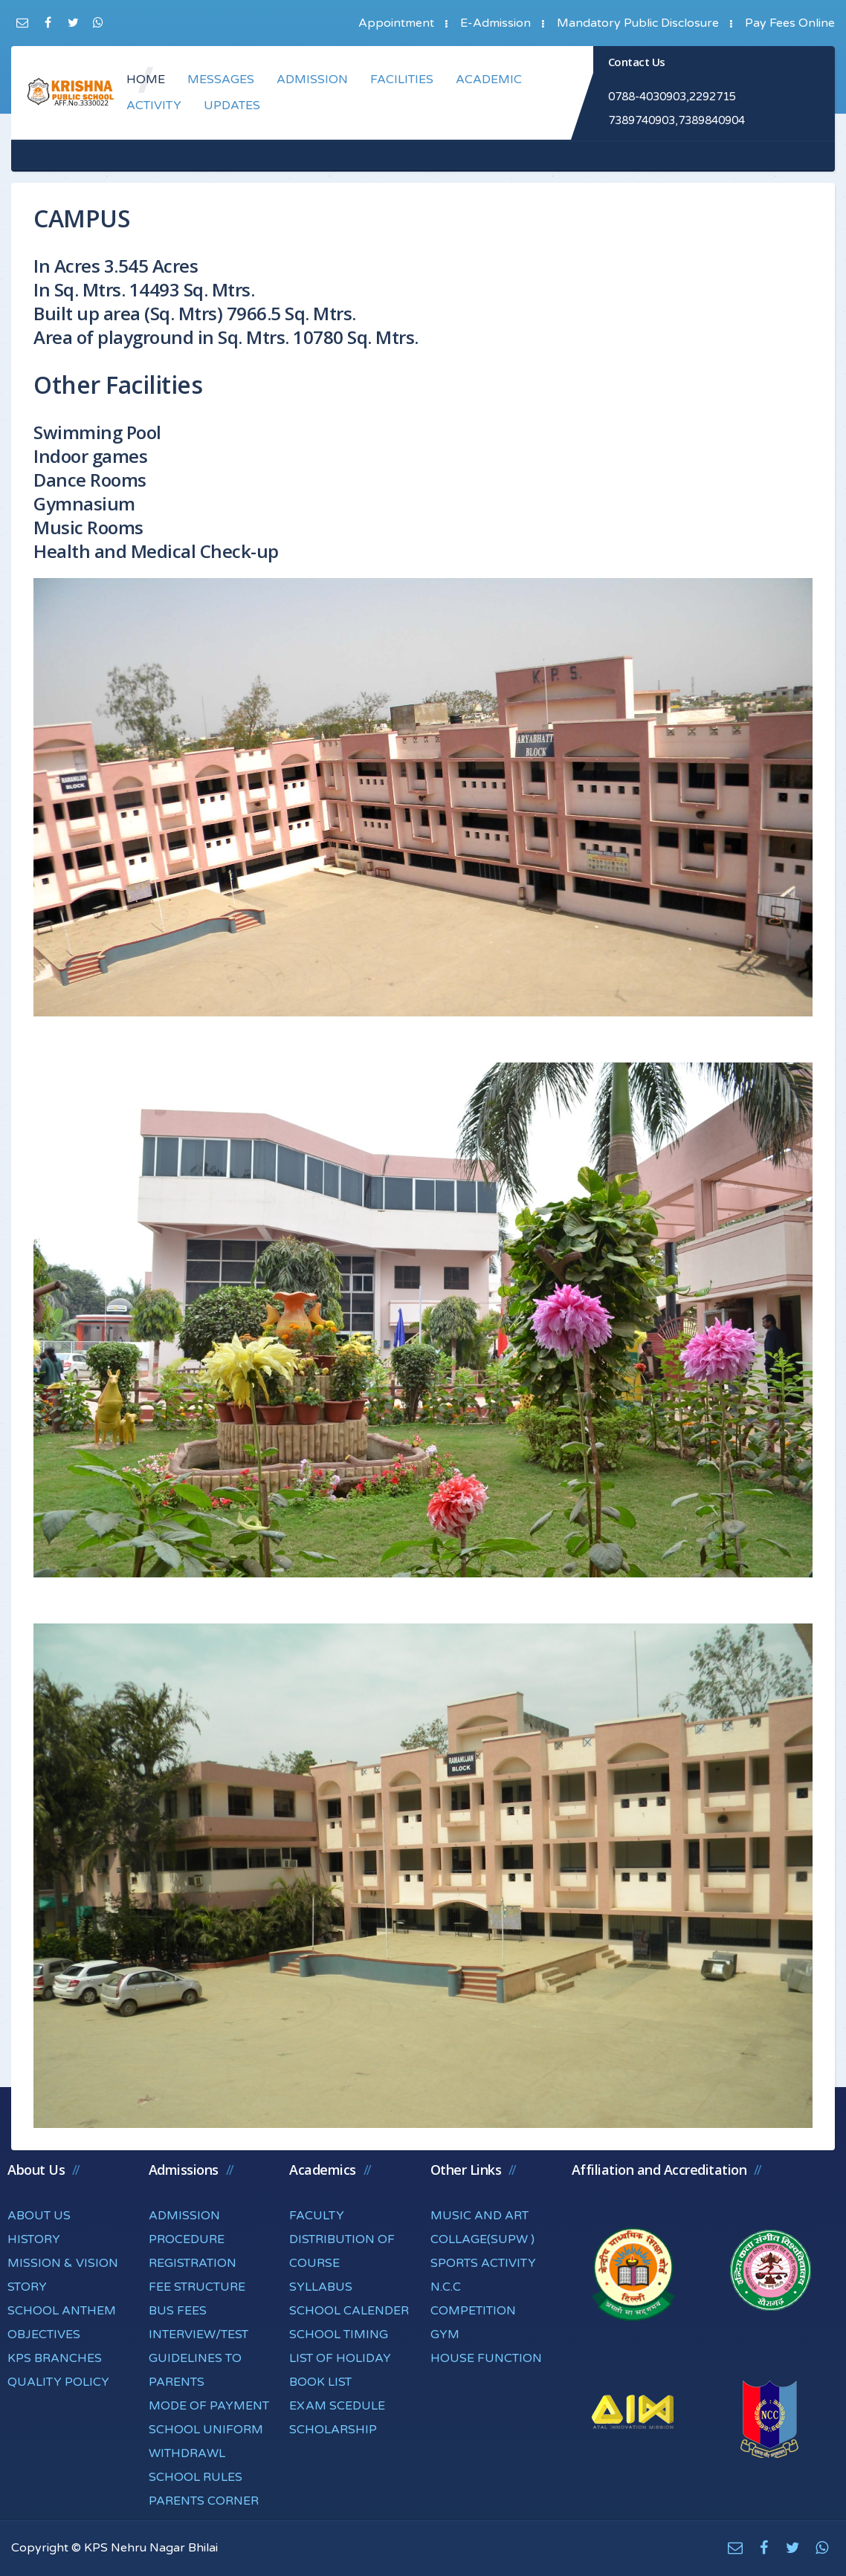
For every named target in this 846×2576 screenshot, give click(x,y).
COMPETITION (473, 2310)
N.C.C (445, 2287)
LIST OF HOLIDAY (340, 2358)
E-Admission (495, 23)
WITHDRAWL (187, 2453)
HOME (145, 79)
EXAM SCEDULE (337, 2405)
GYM (444, 2334)
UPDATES (232, 105)
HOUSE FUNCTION (486, 2358)
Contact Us (636, 61)
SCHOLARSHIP (333, 2429)
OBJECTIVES (43, 2334)
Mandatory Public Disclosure (638, 23)
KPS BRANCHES (54, 2358)
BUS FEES (178, 2310)
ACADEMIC (489, 79)
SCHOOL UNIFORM (206, 2429)
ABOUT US (39, 2215)
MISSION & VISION (62, 2263)
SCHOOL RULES (195, 2477)
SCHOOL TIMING (338, 2334)
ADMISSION (312, 79)
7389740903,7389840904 (676, 120)
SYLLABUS (320, 2287)
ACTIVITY (153, 105)
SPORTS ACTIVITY (483, 2263)
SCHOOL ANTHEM (61, 2310)
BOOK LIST (320, 2382)
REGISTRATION (192, 2263)
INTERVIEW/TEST (198, 2334)
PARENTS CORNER (204, 2501)
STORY (27, 2287)
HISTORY (33, 2239)
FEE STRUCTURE (197, 2287)
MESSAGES (220, 79)
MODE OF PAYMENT (209, 2405)
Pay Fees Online (790, 23)
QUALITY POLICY (58, 2382)
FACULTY (316, 2215)
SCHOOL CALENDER (349, 2310)
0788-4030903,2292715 (672, 96)
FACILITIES (401, 79)
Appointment (396, 23)
